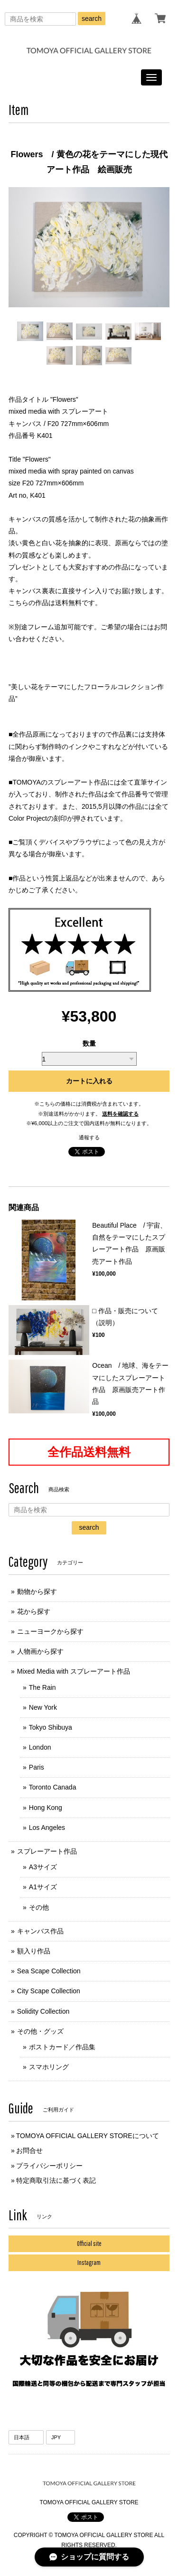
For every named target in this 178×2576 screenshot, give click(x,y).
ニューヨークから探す (50, 1631)
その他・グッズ (40, 2031)
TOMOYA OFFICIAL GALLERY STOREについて (87, 2136)
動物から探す (37, 1591)
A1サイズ (43, 1887)
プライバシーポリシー (49, 2165)
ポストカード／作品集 (62, 2047)
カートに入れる (89, 1081)
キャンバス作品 (40, 1931)
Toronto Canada (52, 1787)
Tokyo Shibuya (50, 1727)
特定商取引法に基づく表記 (56, 2180)
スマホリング (49, 2067)
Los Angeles (47, 1827)
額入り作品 (33, 1951)
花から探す (33, 1611)
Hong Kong (45, 1807)
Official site (89, 2243)
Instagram (89, 2262)
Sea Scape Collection (49, 1971)
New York (43, 1707)
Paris (36, 1767)
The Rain (42, 1687)
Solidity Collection (43, 2011)
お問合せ (29, 2150)
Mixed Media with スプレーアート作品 (73, 1671)
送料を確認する (120, 1114)
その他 (39, 1907)
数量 (89, 1043)
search (92, 18)
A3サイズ (43, 1867)
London (40, 1747)
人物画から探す (40, 1651)
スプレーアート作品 (47, 1851)
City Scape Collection (48, 1991)
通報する (89, 1137)
